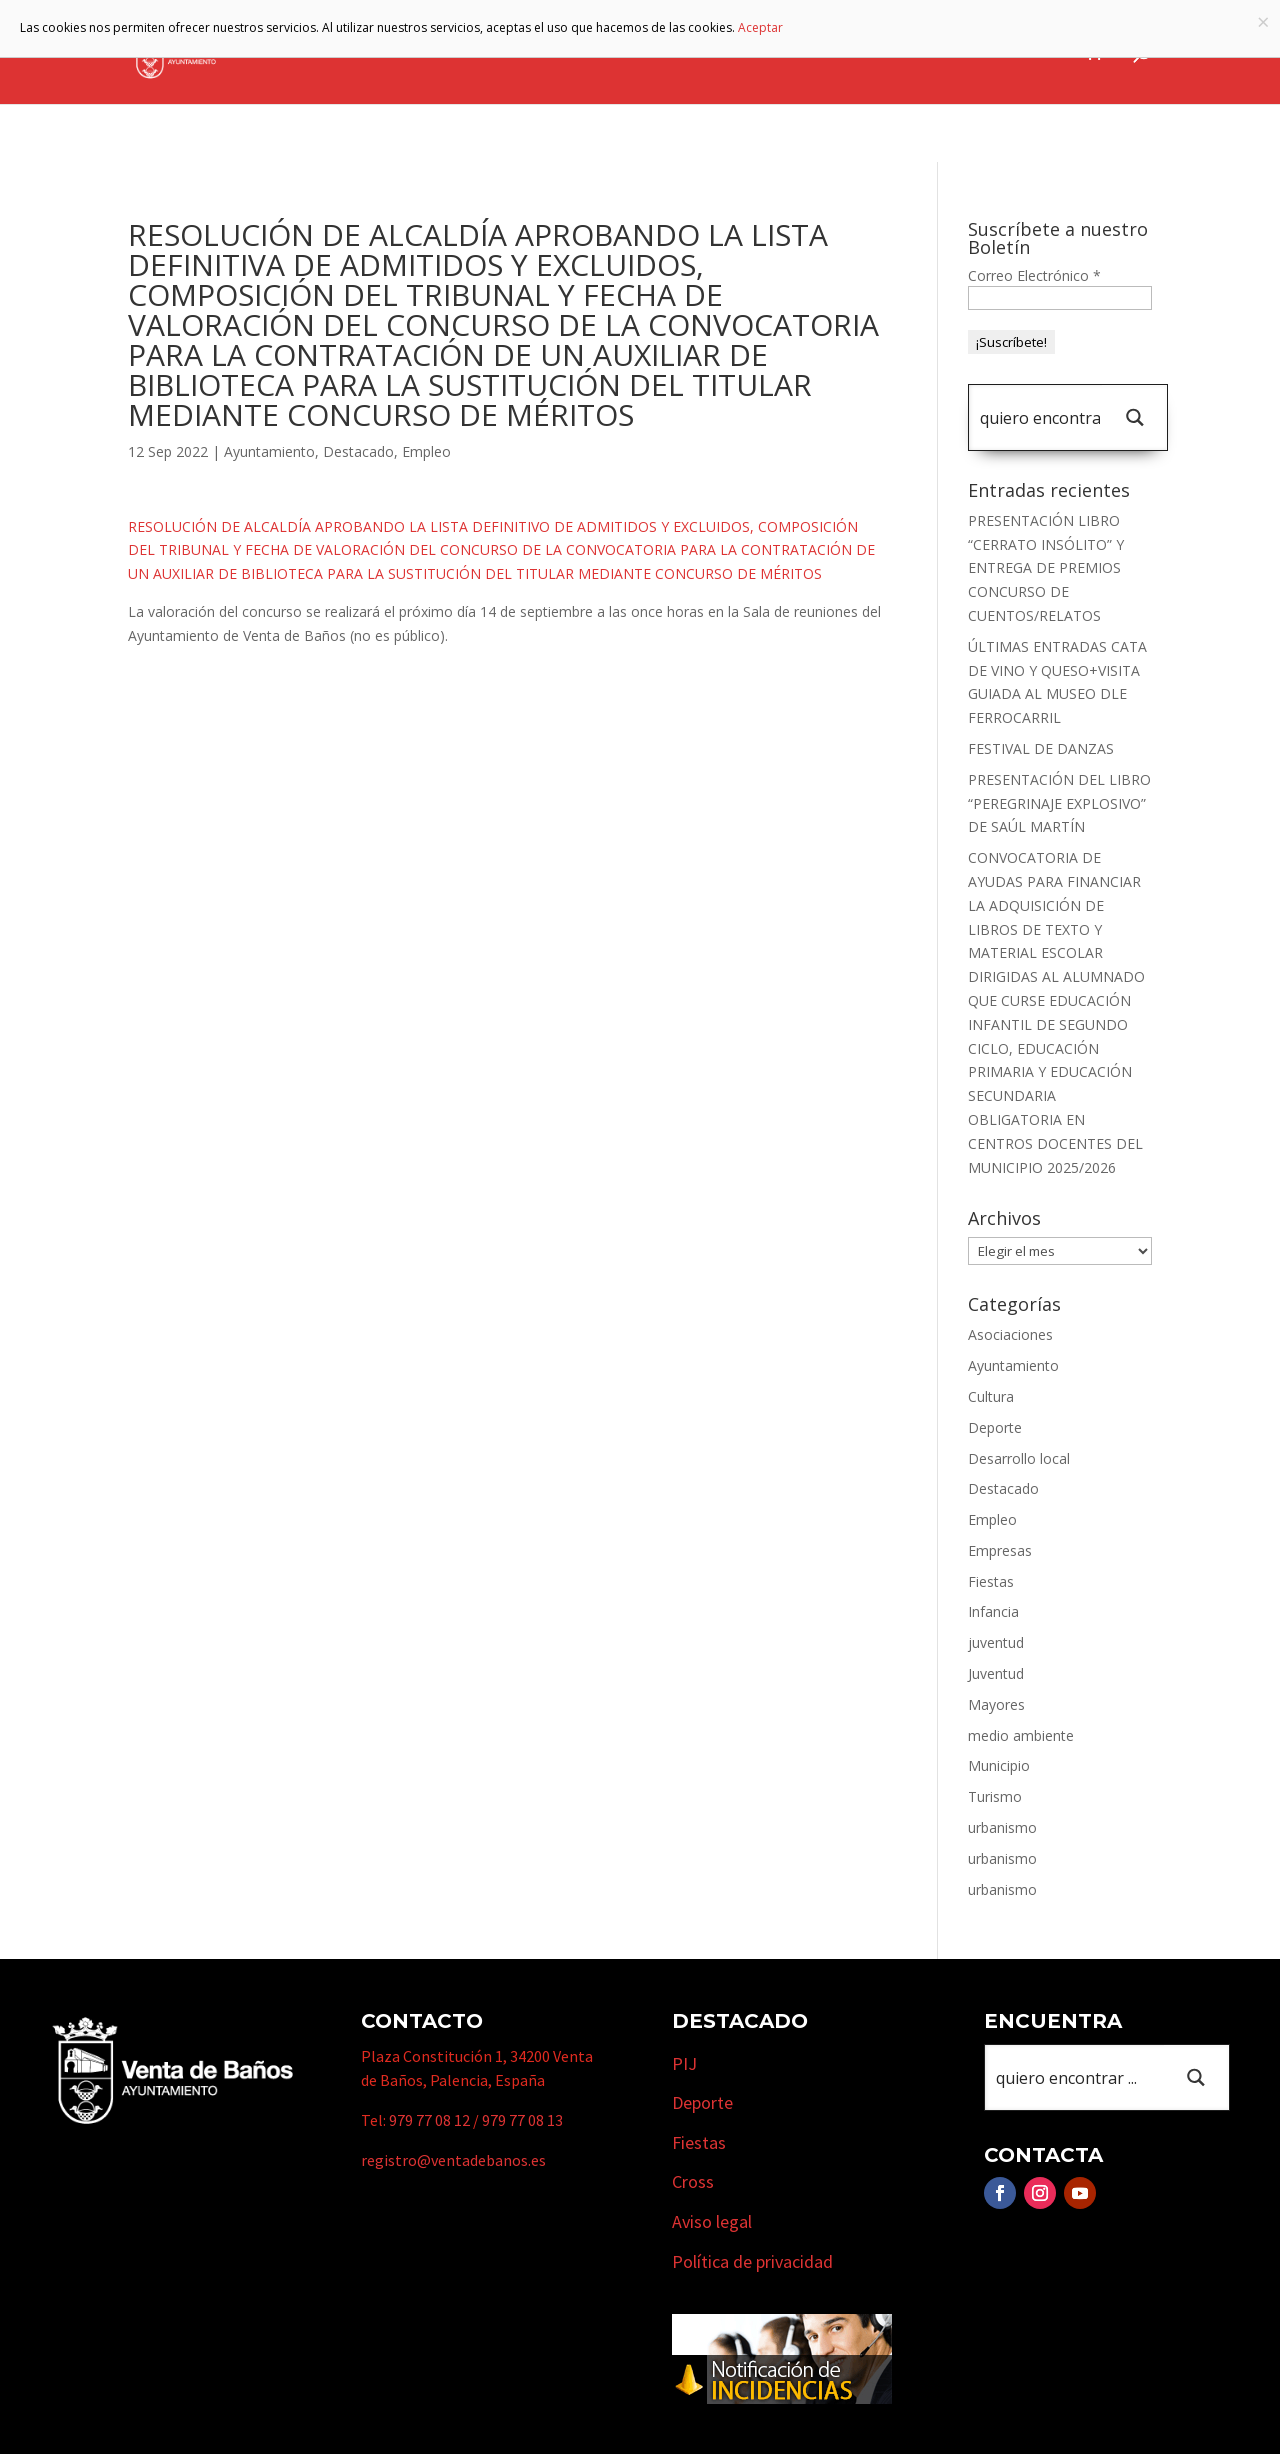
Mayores (996, 1704)
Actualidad (1020, 53)
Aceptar (760, 27)
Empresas (822, 53)
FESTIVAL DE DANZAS (1041, 748)
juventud (996, 1642)
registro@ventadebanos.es (453, 2160)
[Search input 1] (1040, 417)
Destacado (358, 451)
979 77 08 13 (522, 2120)
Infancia (993, 1611)
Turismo (712, 53)
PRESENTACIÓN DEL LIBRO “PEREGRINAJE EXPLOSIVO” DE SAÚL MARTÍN (1059, 803)
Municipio (601, 53)
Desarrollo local (1019, 1458)
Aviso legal (712, 2221)
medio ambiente (1021, 1735)
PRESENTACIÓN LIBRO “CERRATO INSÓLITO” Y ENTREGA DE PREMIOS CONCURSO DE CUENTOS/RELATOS (1046, 568)
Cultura (991, 1396)
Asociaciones (1010, 1334)
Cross (693, 2181)
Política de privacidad (752, 2261)
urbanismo (1002, 1827)
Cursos (927, 53)
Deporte (995, 1427)
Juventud (996, 1673)
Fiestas (991, 1581)
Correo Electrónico (1034, 275)
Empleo (426, 451)
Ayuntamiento (465, 53)
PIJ (684, 2063)
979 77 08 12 (429, 2120)
